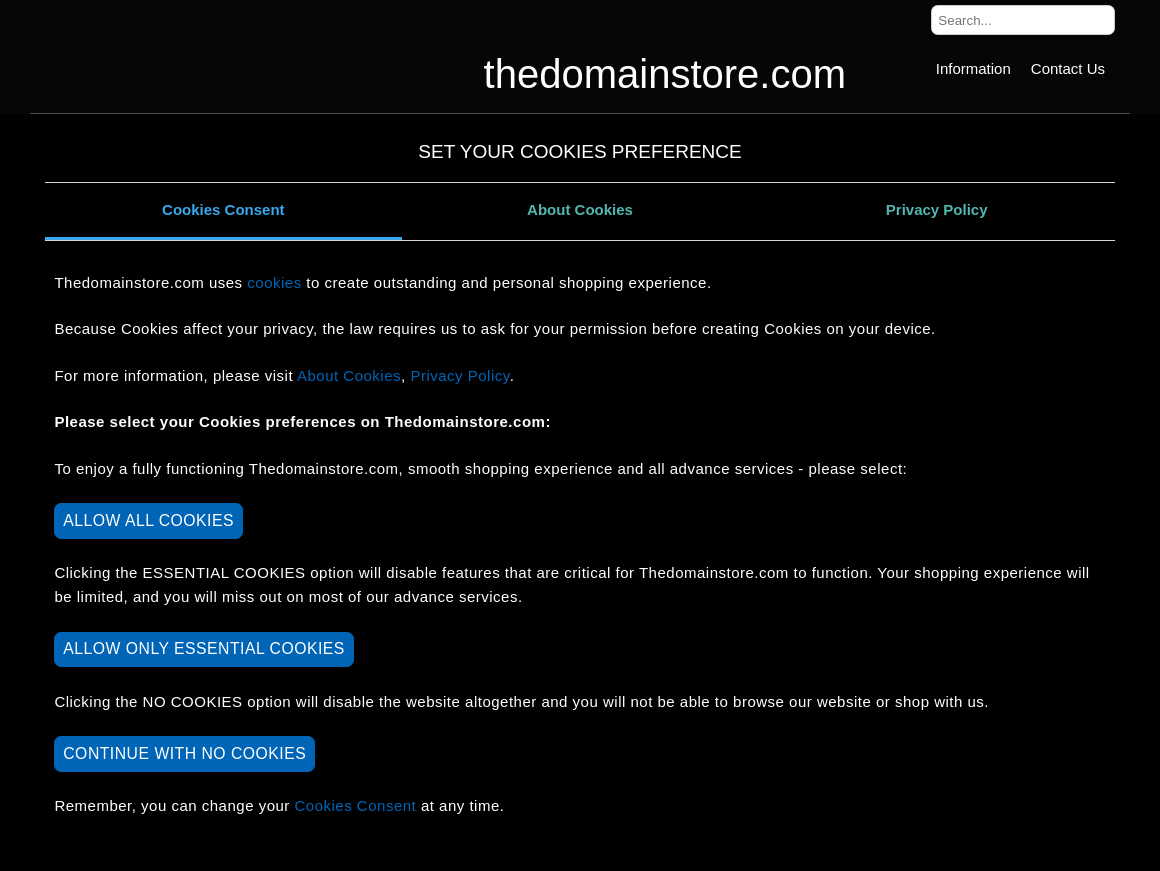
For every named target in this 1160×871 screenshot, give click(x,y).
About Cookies (580, 209)
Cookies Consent (223, 209)
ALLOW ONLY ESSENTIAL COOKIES (204, 648)
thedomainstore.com (665, 74)
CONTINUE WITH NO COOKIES (184, 753)
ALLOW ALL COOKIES (148, 520)
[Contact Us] (1068, 68)
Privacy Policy (937, 209)
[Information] (973, 68)
